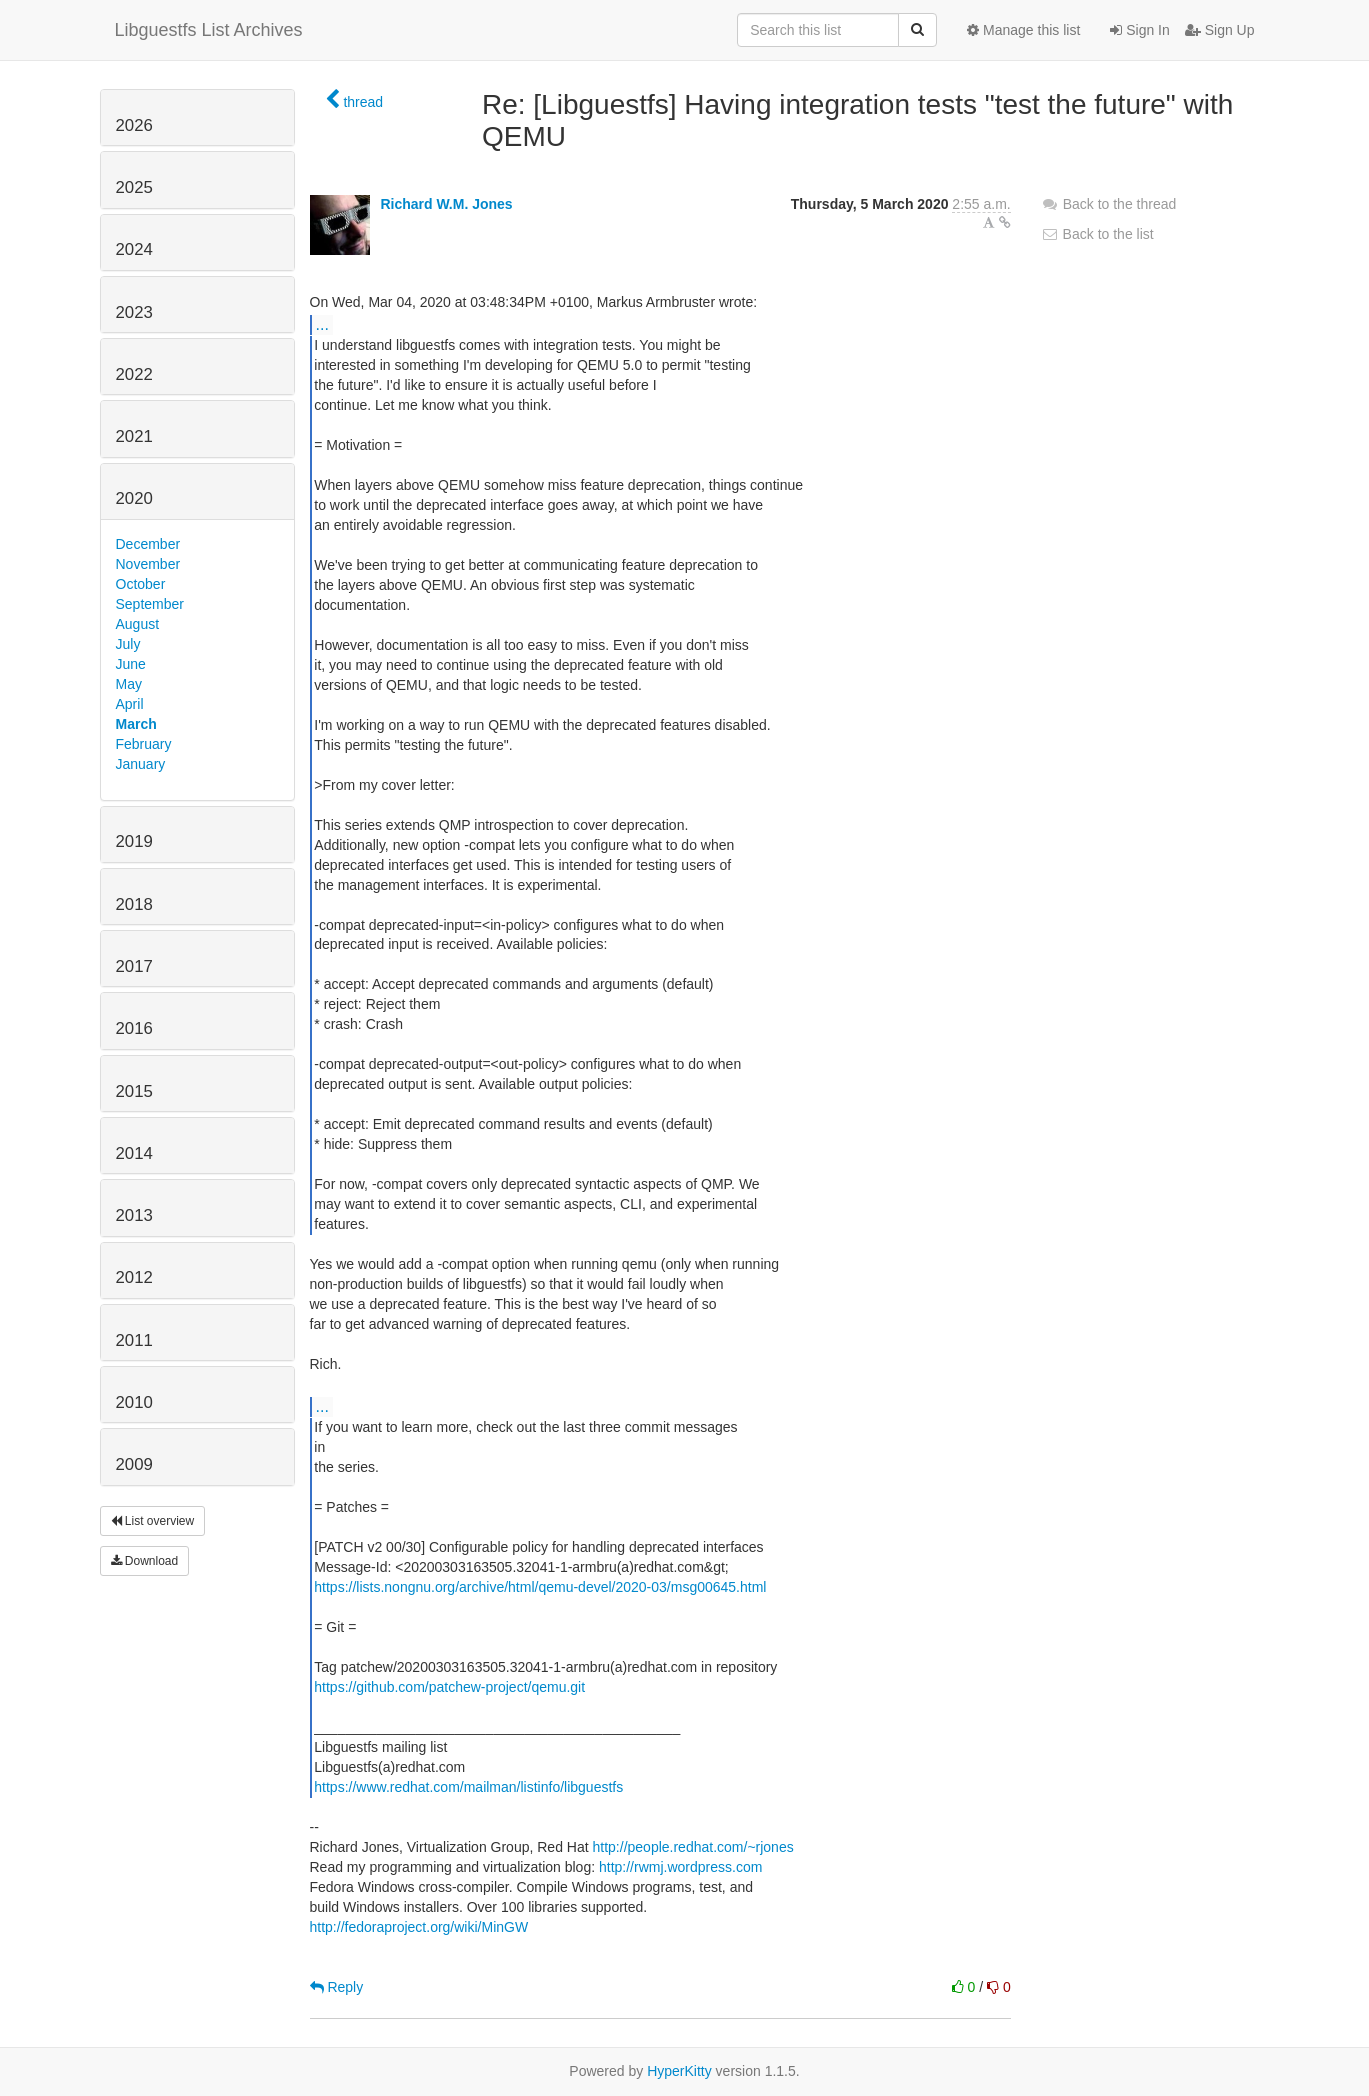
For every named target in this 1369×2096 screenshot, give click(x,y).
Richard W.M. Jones (446, 204)
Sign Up (1220, 30)
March (136, 724)
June (131, 664)
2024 (134, 249)
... (322, 324)
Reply (337, 1987)
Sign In (1139, 30)
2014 (134, 1153)
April (130, 704)
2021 (134, 436)
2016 (134, 1028)
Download (145, 1561)
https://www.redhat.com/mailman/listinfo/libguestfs (468, 1787)
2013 (134, 1215)
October (141, 584)
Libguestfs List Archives (209, 30)
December (148, 544)
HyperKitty (679, 2071)
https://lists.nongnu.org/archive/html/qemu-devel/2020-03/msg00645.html (540, 1587)
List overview (153, 1521)
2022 (134, 374)
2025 (134, 187)
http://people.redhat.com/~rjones (693, 1847)
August (138, 624)
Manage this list (1023, 30)
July (128, 644)
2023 (134, 312)
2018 (134, 904)
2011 (134, 1340)
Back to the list (1097, 234)
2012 (134, 1277)
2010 (134, 1402)
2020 (134, 498)
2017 (134, 966)
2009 (134, 1464)
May (129, 684)
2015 (134, 1091)
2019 (134, 841)
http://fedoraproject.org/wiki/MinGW (419, 1927)
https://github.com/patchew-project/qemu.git (449, 1687)
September (150, 604)
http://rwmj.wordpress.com (680, 1867)
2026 (134, 125)
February (144, 744)
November (148, 564)
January (141, 764)
